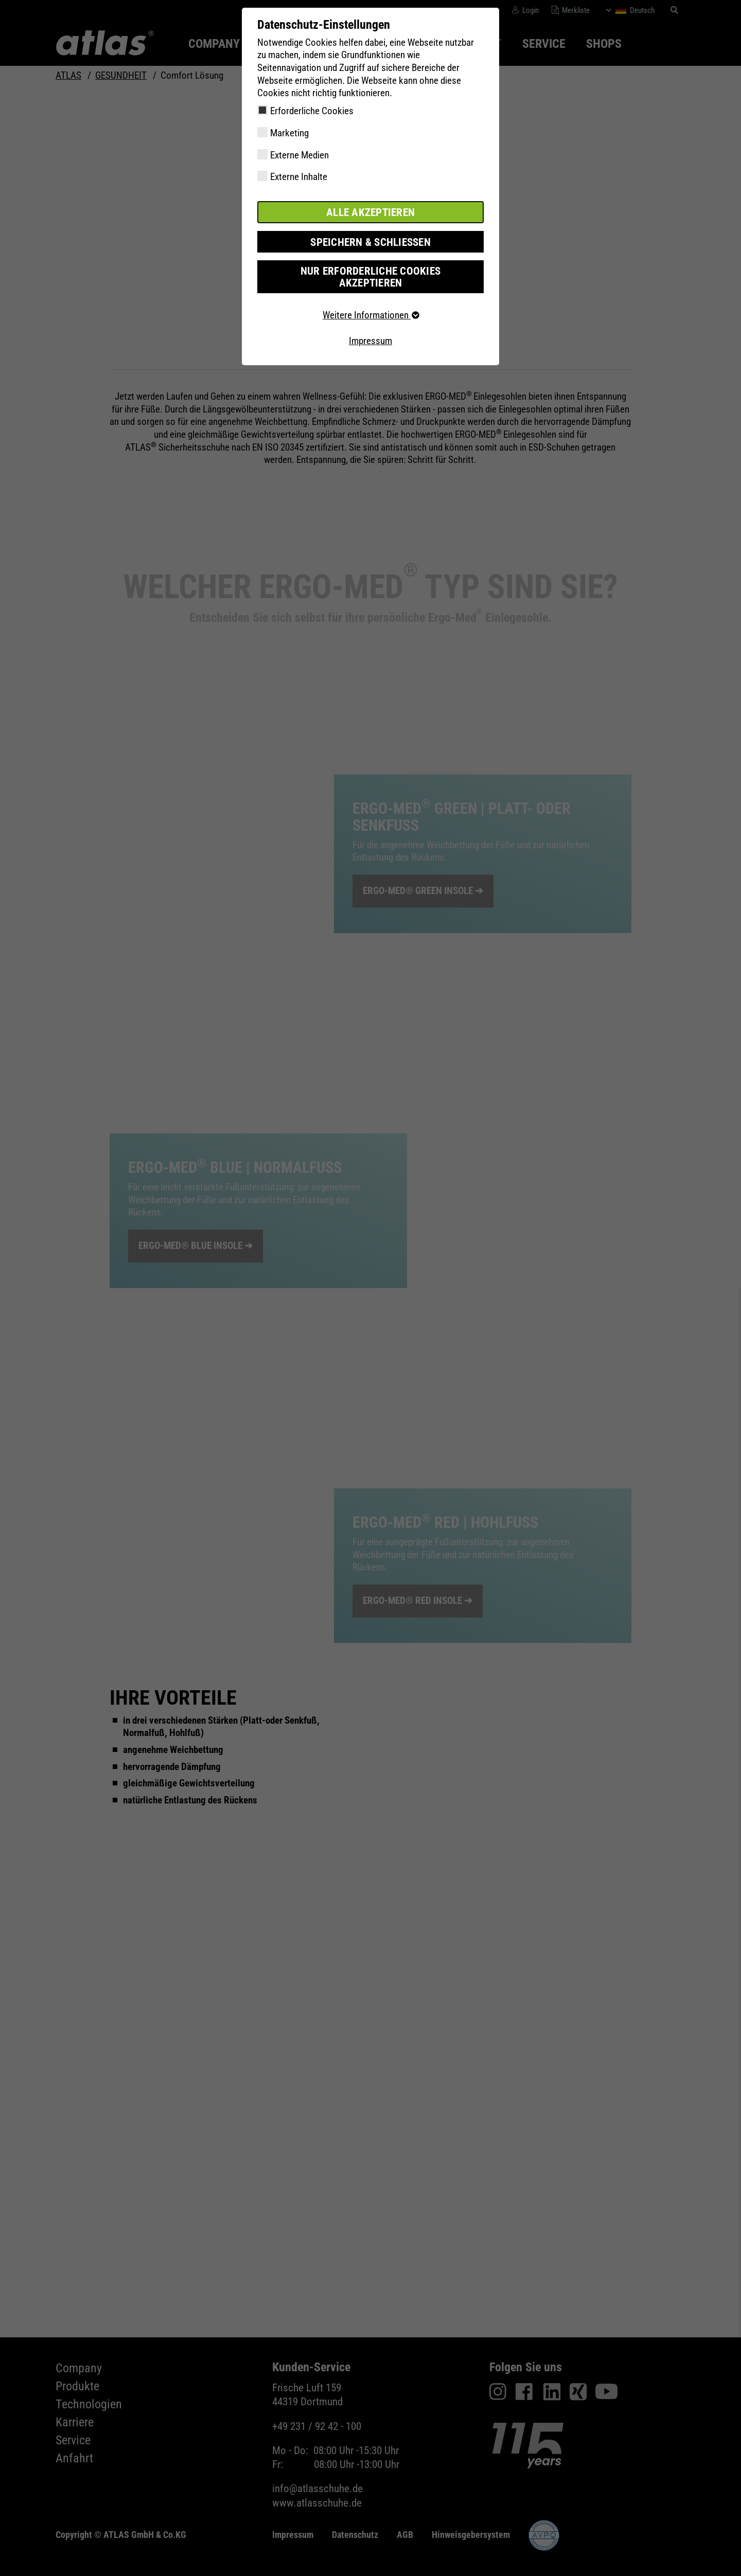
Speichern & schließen (370, 240)
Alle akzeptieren (370, 212)
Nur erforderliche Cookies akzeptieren (370, 269)
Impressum (370, 326)
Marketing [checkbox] (289, 133)
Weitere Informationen (370, 301)
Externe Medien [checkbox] (299, 155)
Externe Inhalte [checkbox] (298, 177)
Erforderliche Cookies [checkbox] (312, 111)
